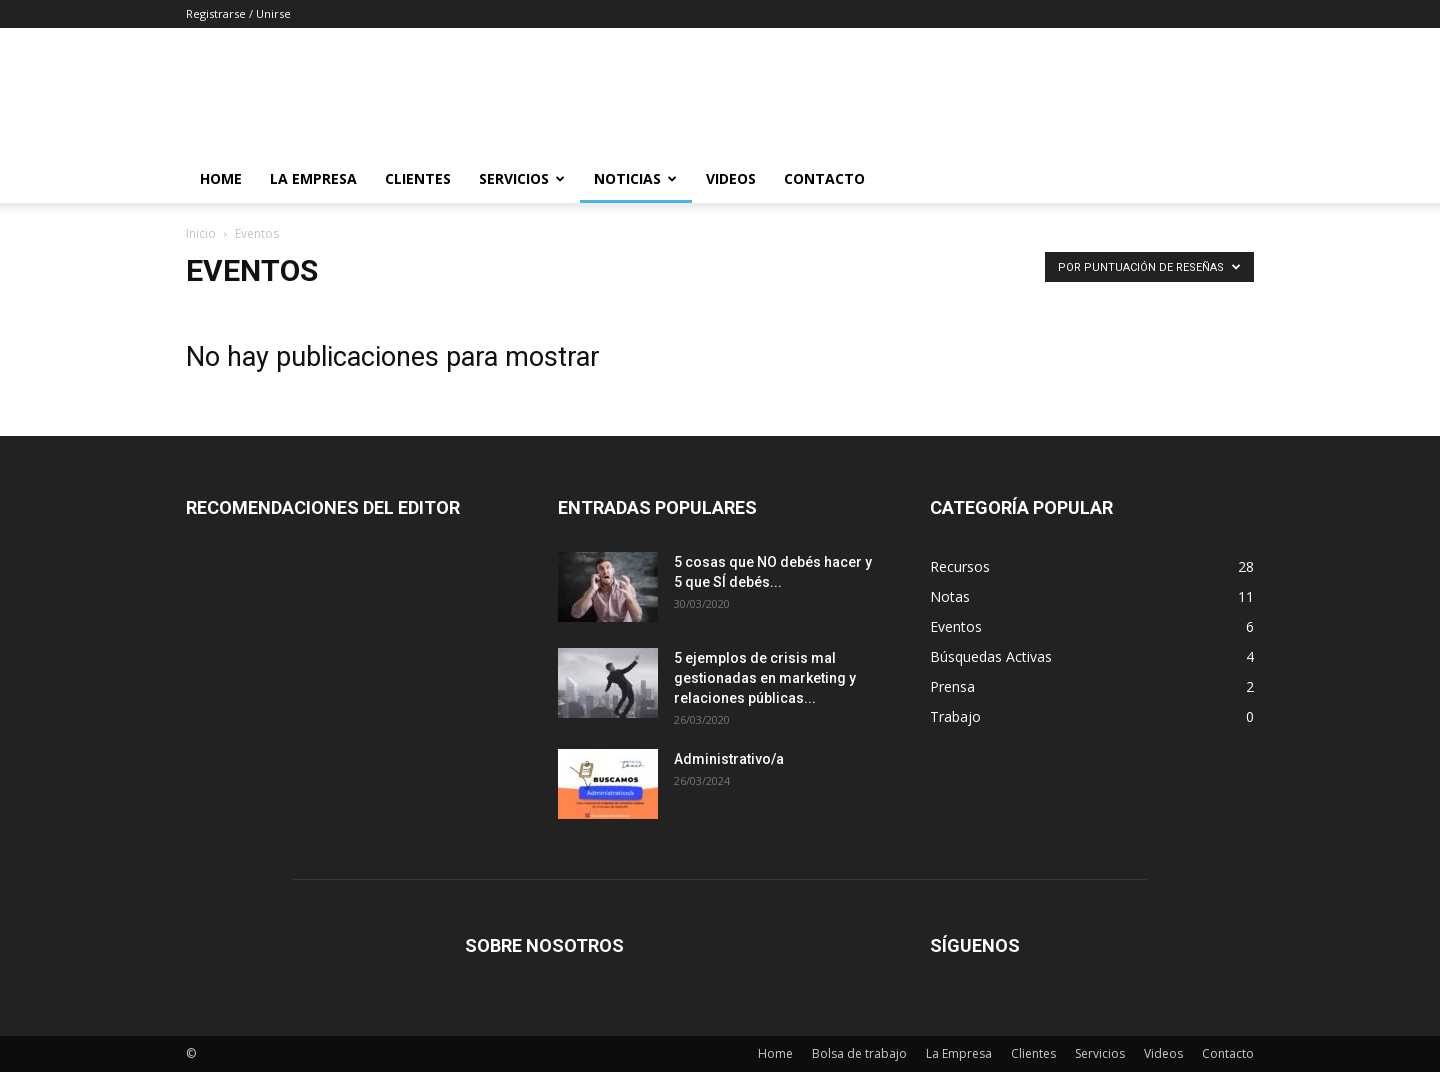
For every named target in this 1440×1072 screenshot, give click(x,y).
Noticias (635, 178)
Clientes (418, 178)
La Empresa (313, 178)
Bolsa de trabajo (859, 1053)
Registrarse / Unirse (238, 13)
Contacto (824, 178)
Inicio (201, 233)
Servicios (522, 178)
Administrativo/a (729, 759)
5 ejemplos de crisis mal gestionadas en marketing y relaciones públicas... (765, 678)
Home (221, 178)
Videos (731, 178)
